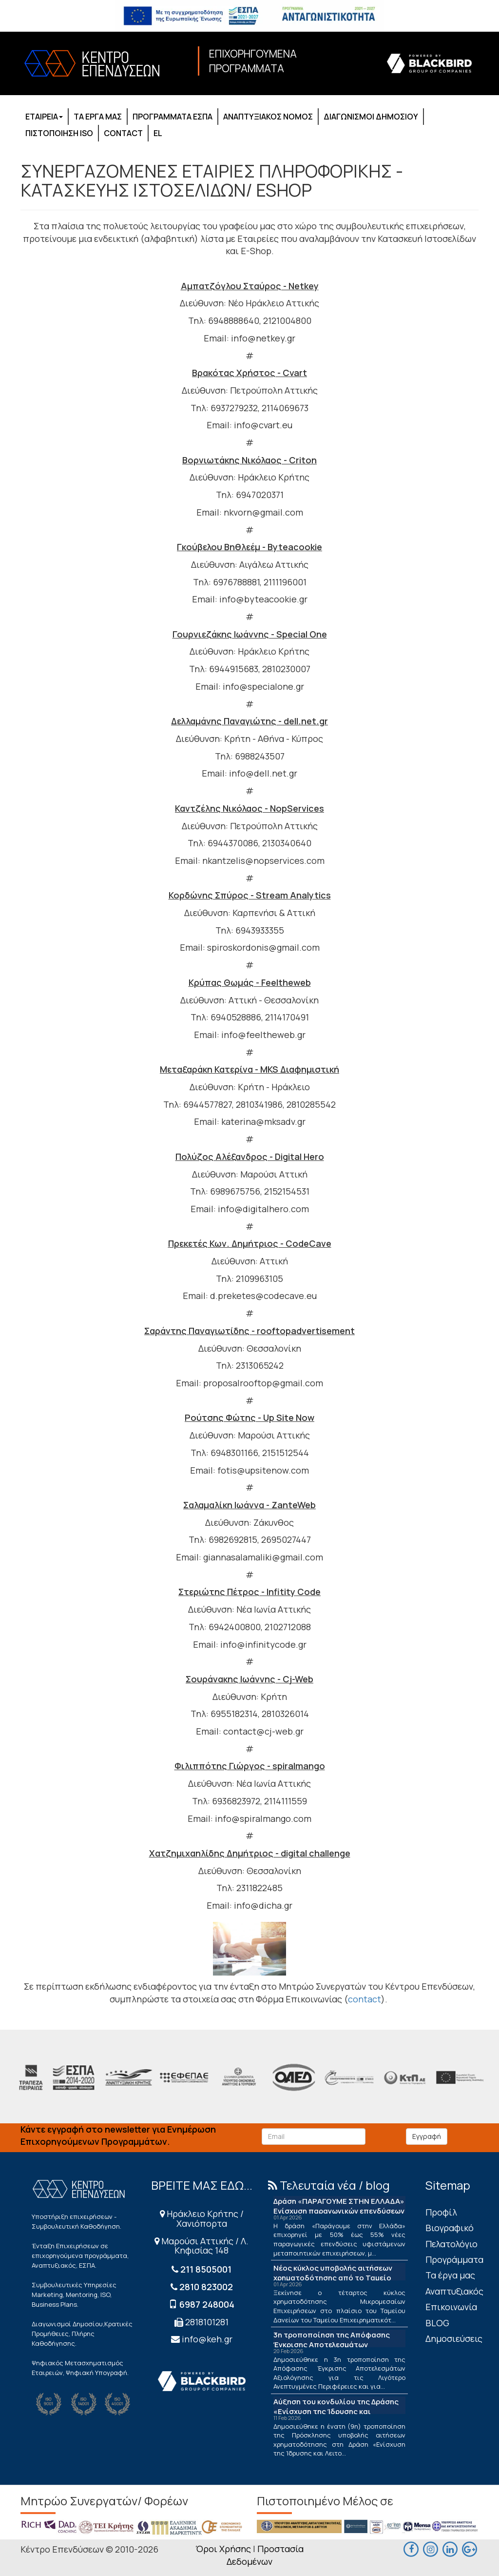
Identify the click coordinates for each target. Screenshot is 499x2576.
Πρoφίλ (441, 2212)
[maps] (431, 2548)
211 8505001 (205, 2269)
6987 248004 (206, 2304)
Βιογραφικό (449, 2228)
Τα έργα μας (450, 2275)
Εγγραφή (426, 2136)
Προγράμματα (454, 2259)
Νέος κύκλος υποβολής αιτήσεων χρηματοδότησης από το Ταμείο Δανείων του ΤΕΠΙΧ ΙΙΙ (332, 2278)
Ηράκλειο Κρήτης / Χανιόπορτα (202, 2218)
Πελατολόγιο (451, 2244)
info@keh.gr (207, 2339)
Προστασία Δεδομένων (265, 2555)
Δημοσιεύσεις (453, 2338)
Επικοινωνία (451, 2307)
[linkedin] (450, 2548)
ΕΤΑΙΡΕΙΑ (44, 116)
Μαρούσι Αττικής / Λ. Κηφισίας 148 (201, 2245)
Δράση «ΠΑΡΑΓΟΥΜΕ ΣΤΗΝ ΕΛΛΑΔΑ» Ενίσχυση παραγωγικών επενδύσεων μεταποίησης (338, 2211)
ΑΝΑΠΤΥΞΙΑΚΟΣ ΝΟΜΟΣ (268, 116)
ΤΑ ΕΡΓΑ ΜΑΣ (98, 116)
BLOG (437, 2323)
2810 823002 (206, 2287)
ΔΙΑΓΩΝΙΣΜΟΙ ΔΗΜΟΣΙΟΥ (371, 116)
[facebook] (411, 2548)
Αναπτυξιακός (454, 2291)
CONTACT (123, 133)
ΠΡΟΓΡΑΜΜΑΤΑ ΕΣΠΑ (172, 116)
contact (364, 1999)
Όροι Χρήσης (223, 2549)
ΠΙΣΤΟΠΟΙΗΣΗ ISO (59, 133)
